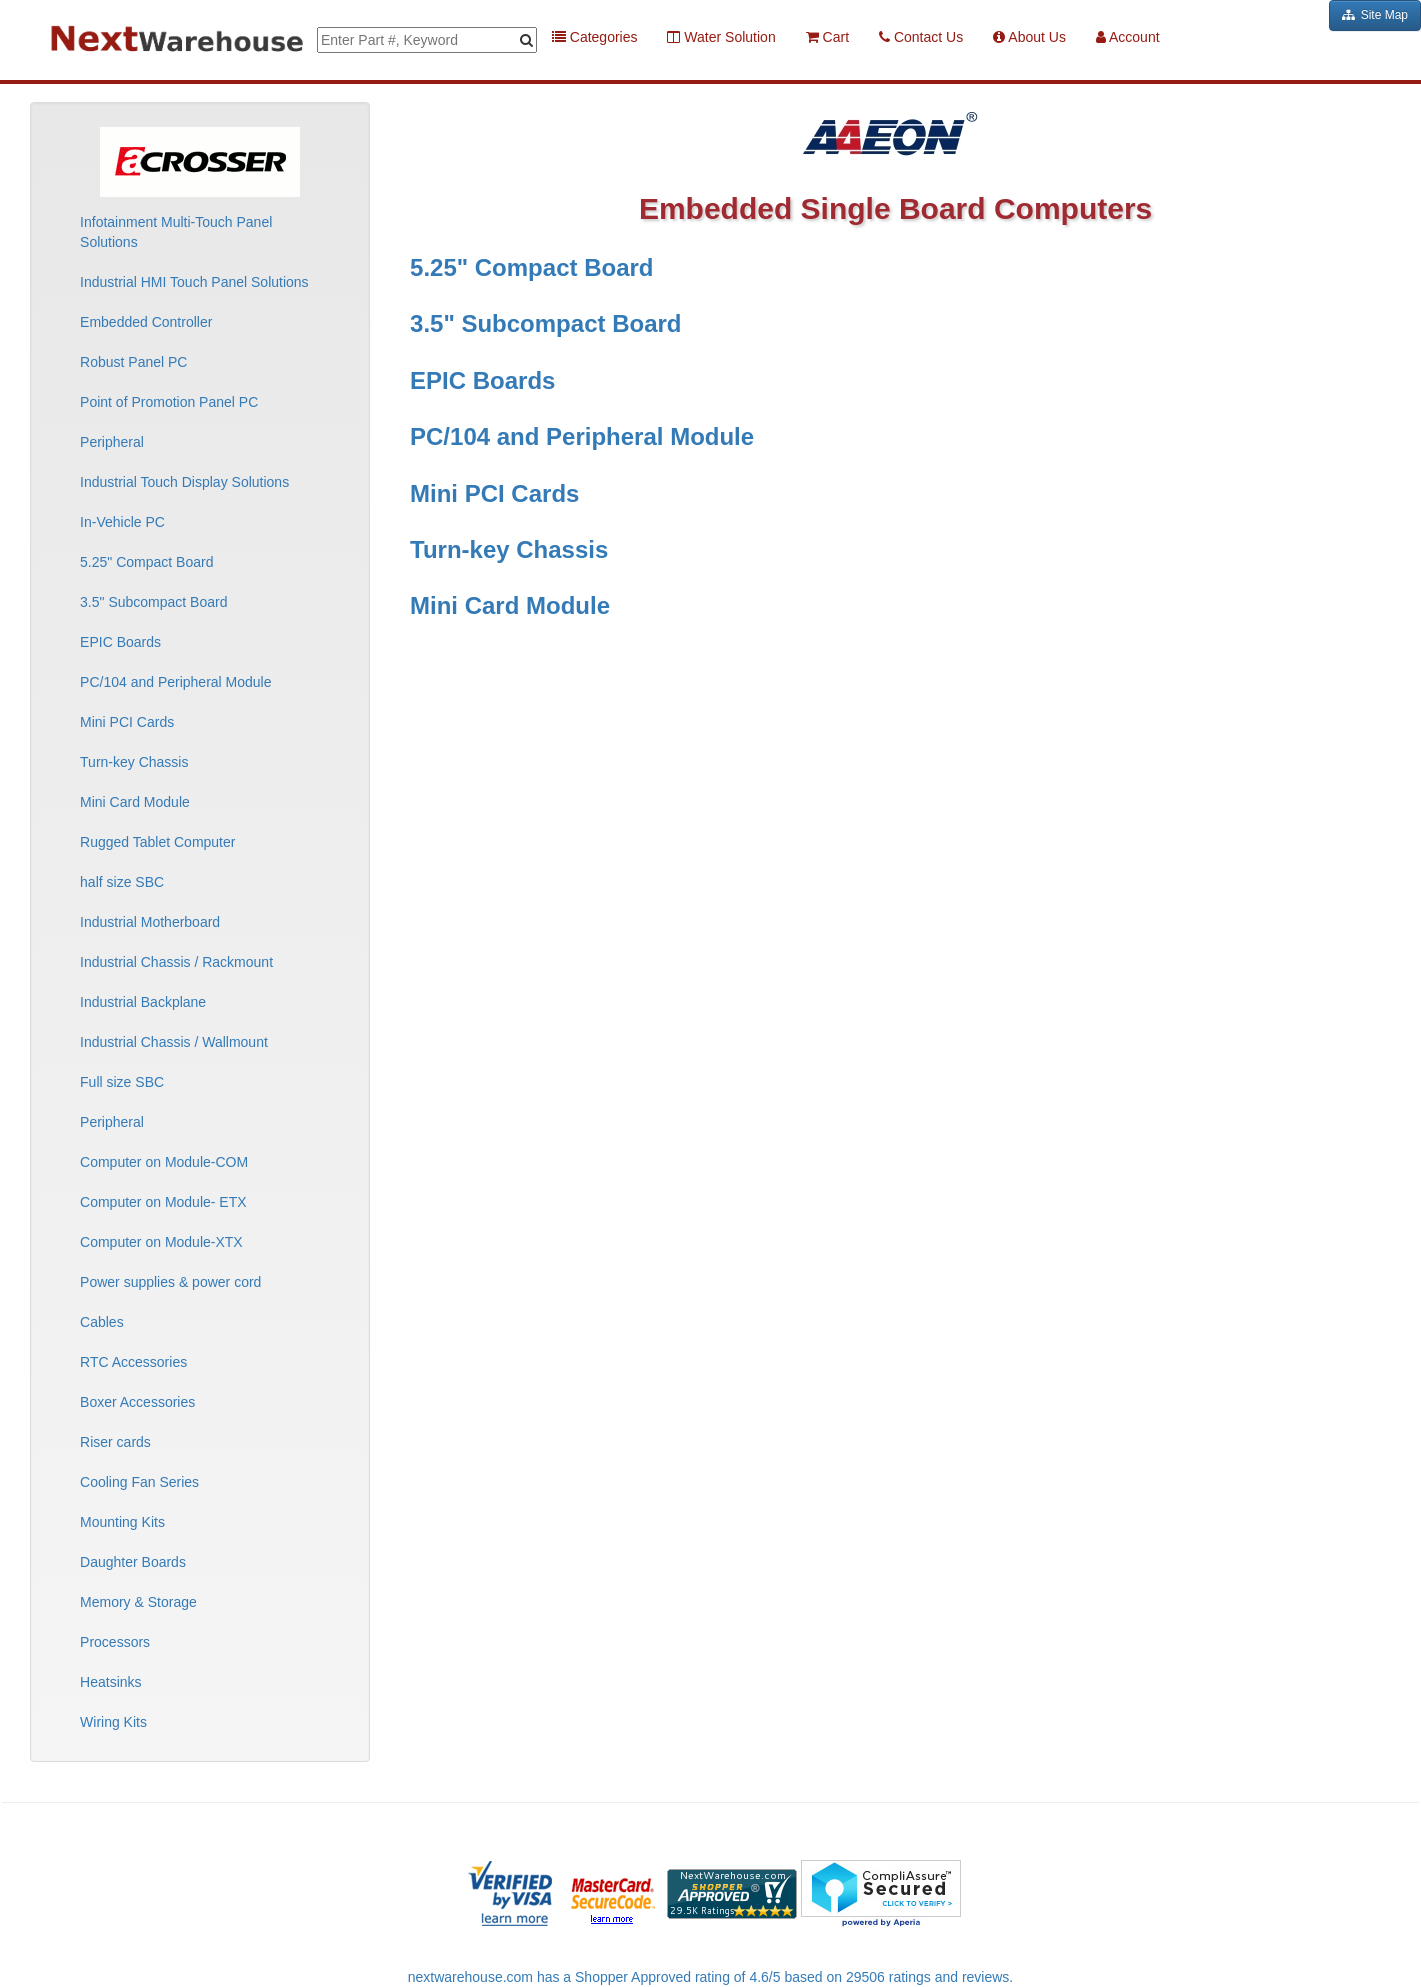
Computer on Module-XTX (161, 1242)
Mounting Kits (122, 1522)
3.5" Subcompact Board (153, 602)
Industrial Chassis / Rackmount (176, 962)
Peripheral (112, 442)
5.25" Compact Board (146, 562)
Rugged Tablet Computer (157, 842)
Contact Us (921, 37)
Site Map (1375, 15)
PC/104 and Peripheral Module (175, 682)
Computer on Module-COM (164, 1162)
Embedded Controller (146, 322)
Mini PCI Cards (127, 722)
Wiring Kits (113, 1722)
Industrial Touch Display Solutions (184, 482)
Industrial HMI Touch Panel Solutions (194, 282)
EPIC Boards (120, 642)
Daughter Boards (133, 1562)
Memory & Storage (138, 1602)
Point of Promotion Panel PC (169, 402)
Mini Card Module (135, 802)
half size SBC (122, 882)
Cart (827, 37)
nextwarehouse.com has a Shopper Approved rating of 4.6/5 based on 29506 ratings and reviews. (711, 1977)
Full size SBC (122, 1082)
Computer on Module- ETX (163, 1202)
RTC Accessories (133, 1362)
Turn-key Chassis (134, 762)
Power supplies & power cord (170, 1282)
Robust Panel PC (133, 362)
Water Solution (721, 37)
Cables (102, 1322)
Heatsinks (110, 1682)
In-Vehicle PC (122, 522)
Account (1128, 37)
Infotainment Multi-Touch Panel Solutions (176, 232)
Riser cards (115, 1442)
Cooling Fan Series (139, 1482)
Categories (595, 37)
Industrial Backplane (143, 1002)
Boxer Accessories (137, 1402)
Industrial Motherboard (150, 922)
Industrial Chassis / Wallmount (174, 1042)
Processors (115, 1642)
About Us (1029, 37)
